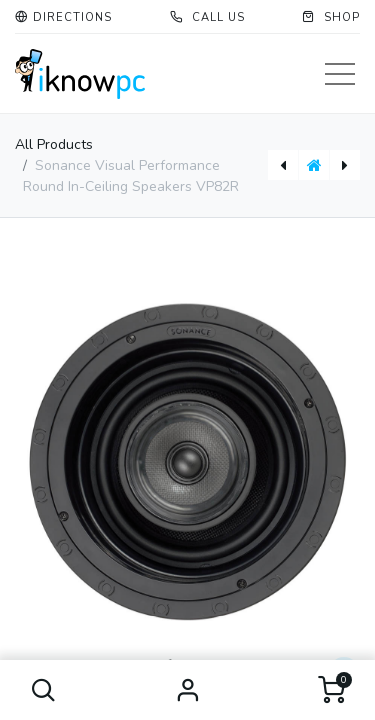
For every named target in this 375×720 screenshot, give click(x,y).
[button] (44, 690)
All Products (54, 144)
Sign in (188, 690)
